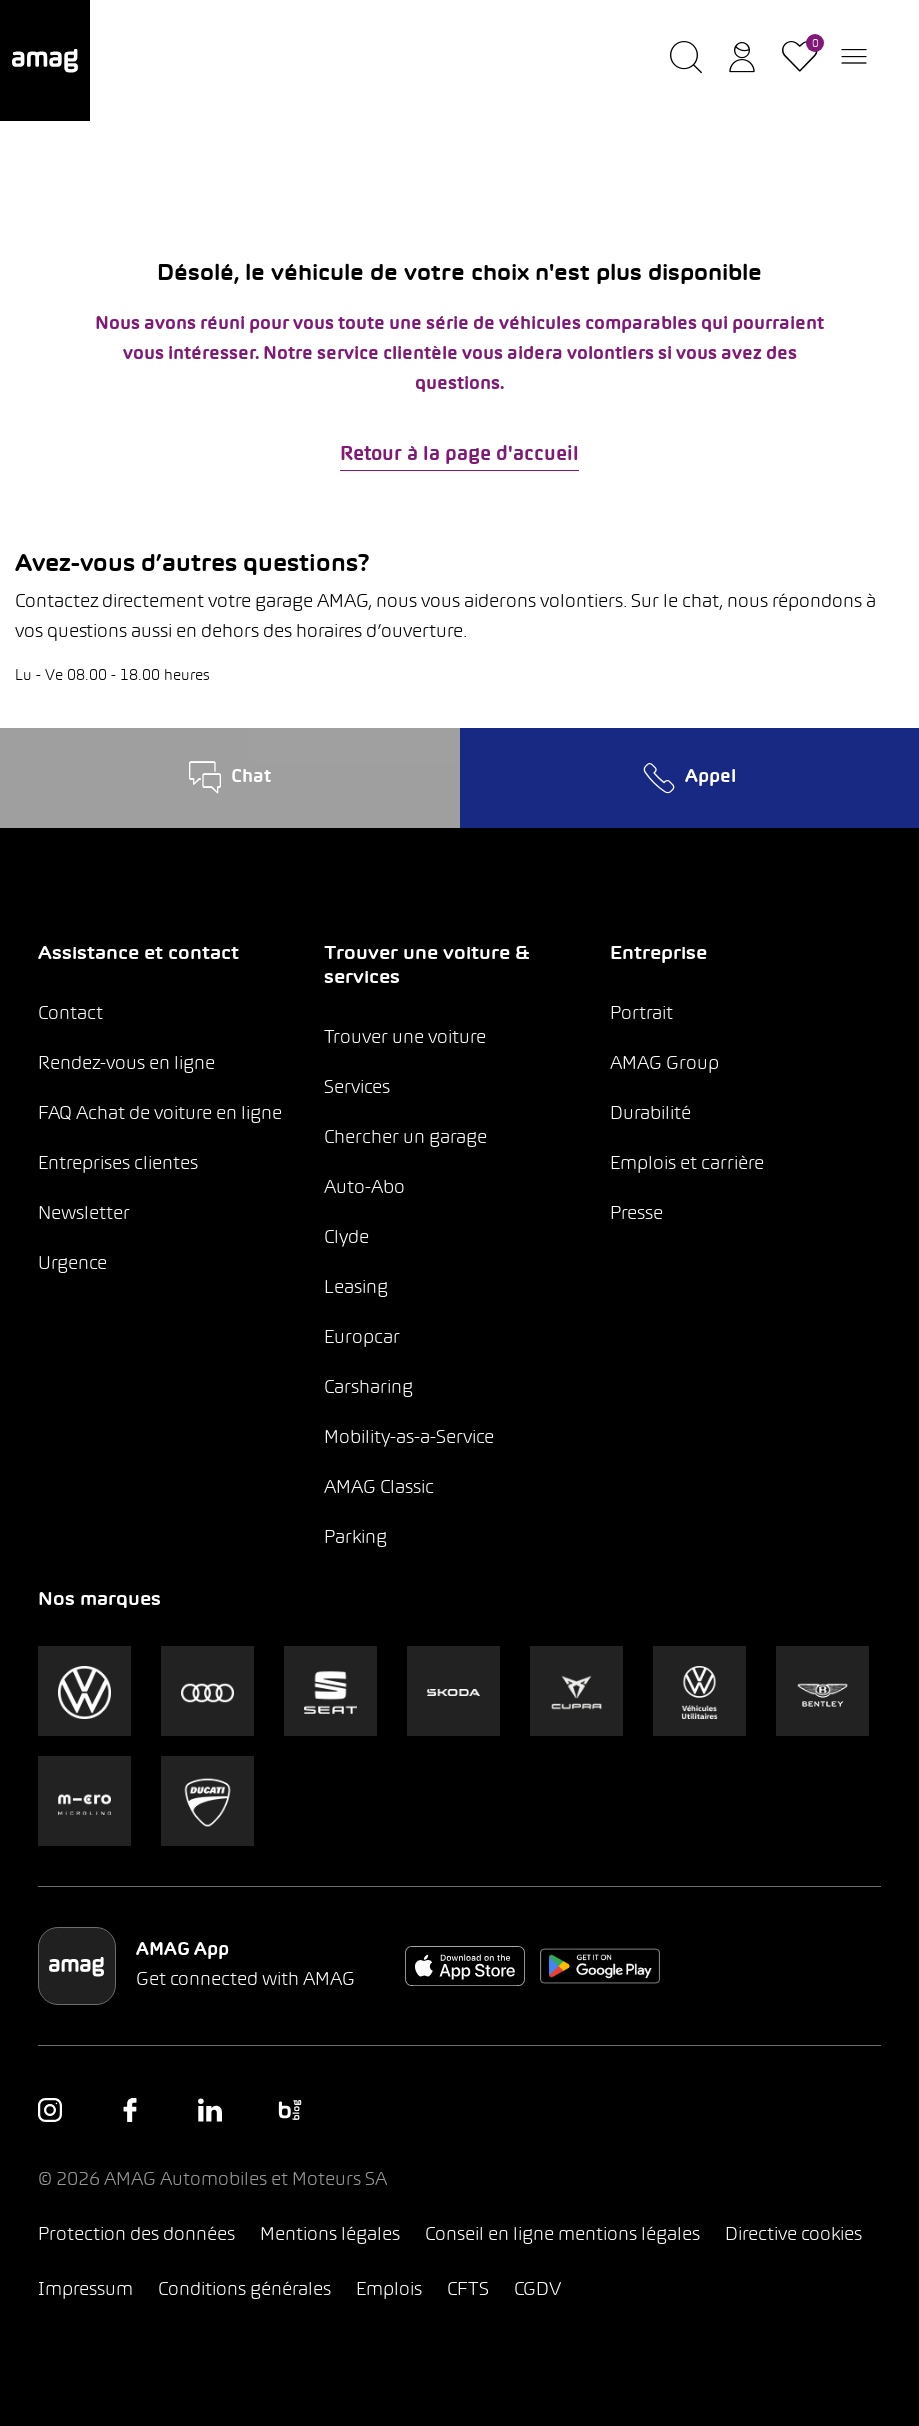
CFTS (468, 2290)
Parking (355, 1538)
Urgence (72, 1264)
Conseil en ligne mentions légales (562, 2235)
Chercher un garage (405, 1138)
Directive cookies (793, 2235)
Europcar (362, 1338)
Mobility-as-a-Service (409, 1438)
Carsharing (368, 1388)
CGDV (537, 2290)
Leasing (356, 1288)
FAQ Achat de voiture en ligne (160, 1114)
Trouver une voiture (405, 1038)
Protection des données (136, 2235)
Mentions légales (330, 2235)
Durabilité (650, 1114)
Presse (636, 1214)
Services (357, 1088)
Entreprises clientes (118, 1164)
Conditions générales (244, 2290)
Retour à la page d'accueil (459, 455)
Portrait (641, 1014)
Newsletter (84, 1214)
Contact (70, 1014)
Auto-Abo (364, 1188)
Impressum (85, 2290)
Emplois (389, 2290)
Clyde (346, 1238)
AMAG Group (664, 1064)
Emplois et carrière (687, 1164)
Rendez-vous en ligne (126, 1064)
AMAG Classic (379, 1488)
